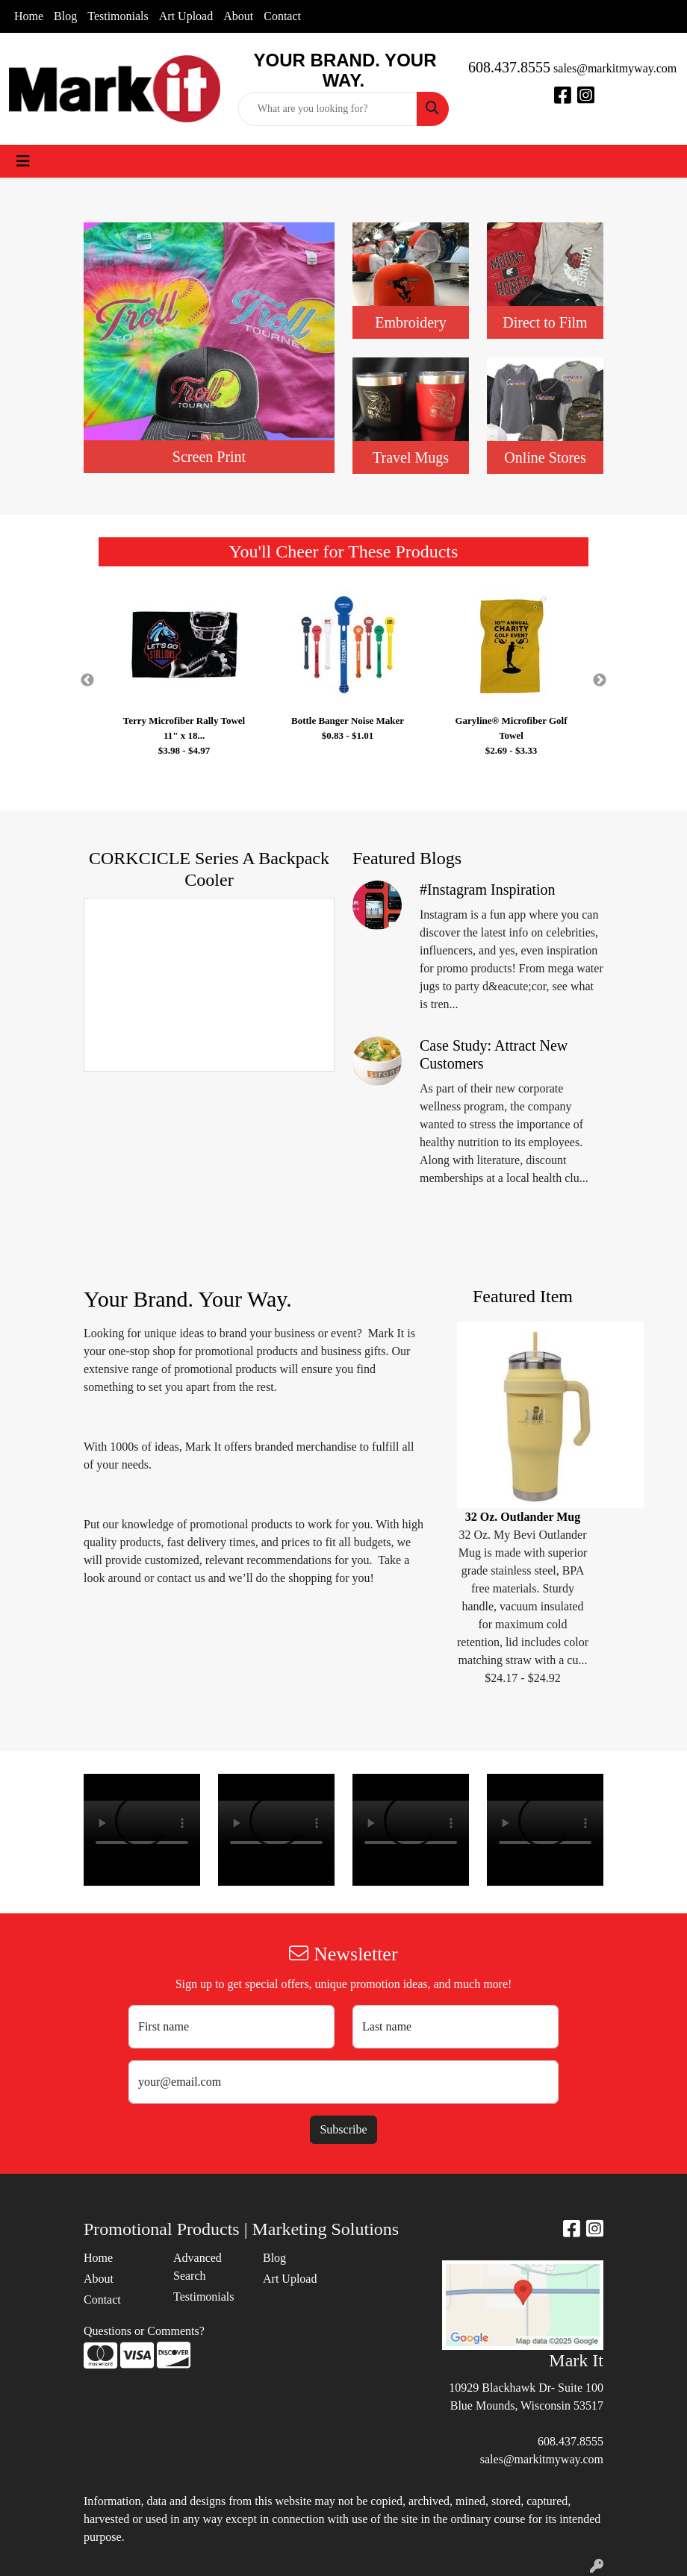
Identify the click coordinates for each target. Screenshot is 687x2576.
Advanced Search (197, 2266)
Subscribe (343, 2129)
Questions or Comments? (144, 2331)
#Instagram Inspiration (488, 889)
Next (599, 680)
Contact (282, 16)
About (238, 16)
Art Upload (186, 16)
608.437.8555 (509, 67)
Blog (65, 16)
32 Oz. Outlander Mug (522, 1516)
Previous (87, 680)
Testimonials (118, 16)
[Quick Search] (328, 109)
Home (28, 16)
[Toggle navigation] (23, 161)
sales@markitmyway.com (615, 68)
